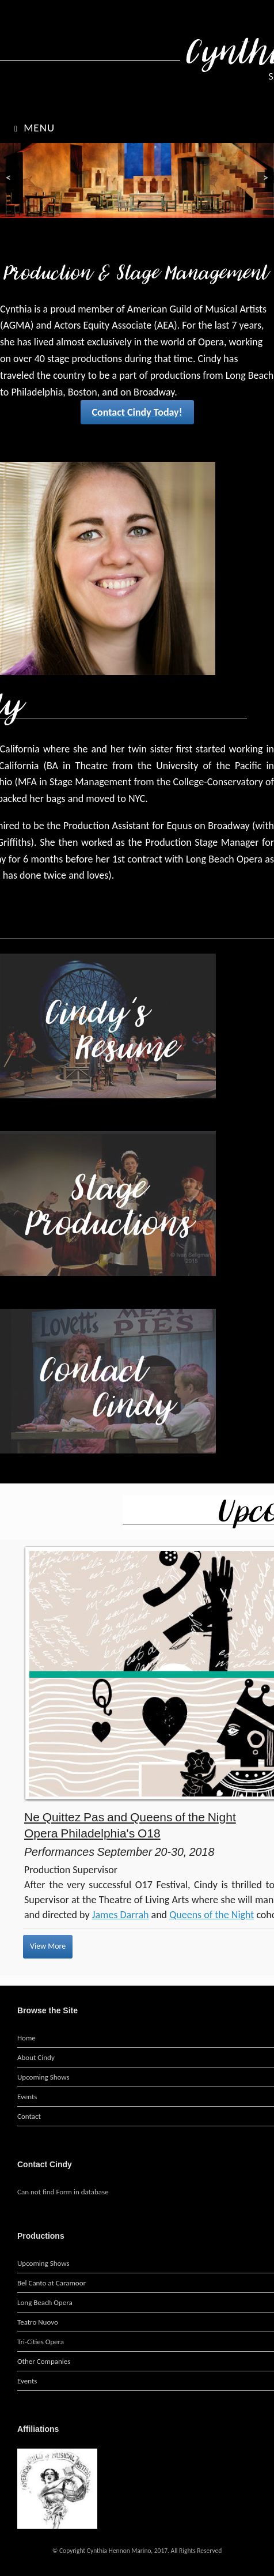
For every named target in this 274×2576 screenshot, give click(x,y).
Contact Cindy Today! (137, 412)
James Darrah (120, 1914)
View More (48, 1946)
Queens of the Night (211, 1914)
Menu (34, 127)
